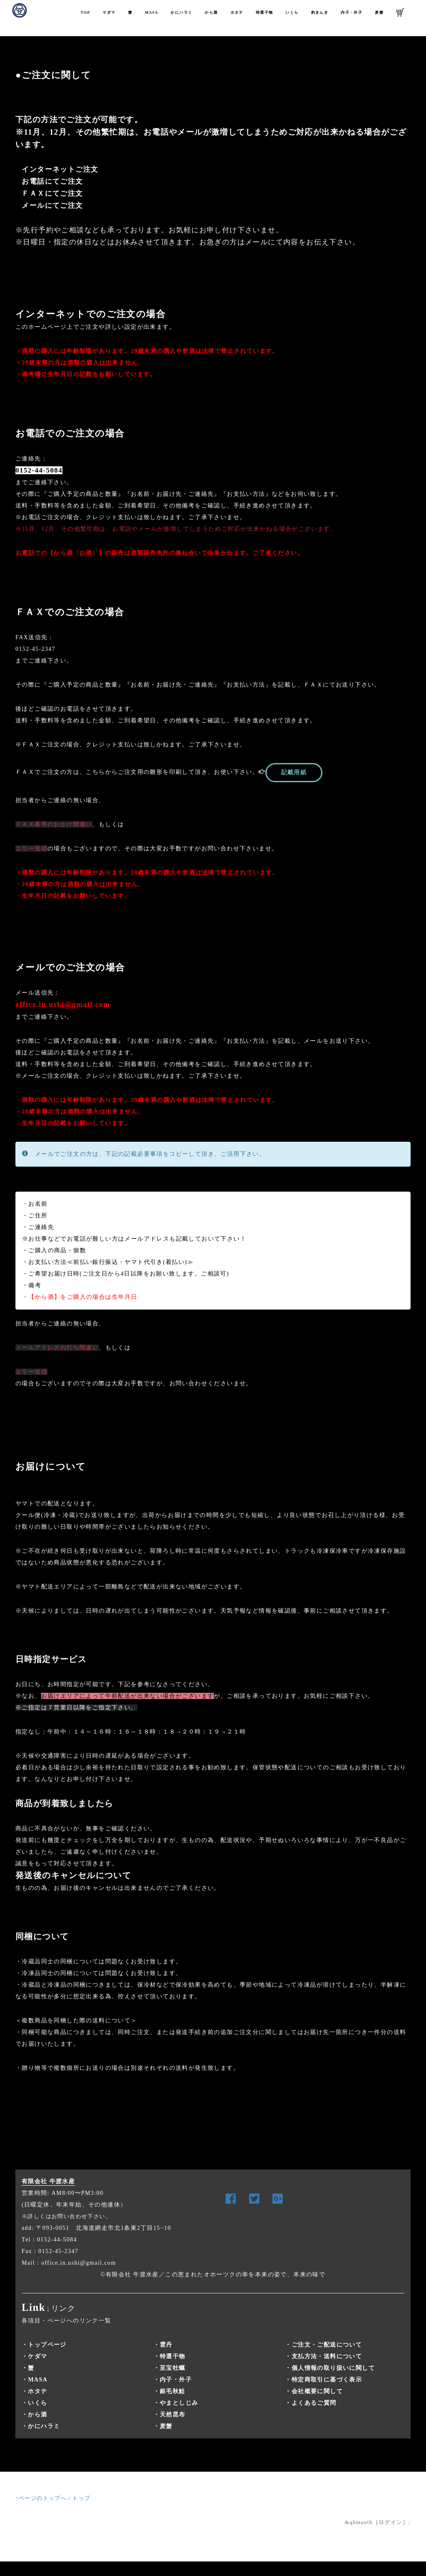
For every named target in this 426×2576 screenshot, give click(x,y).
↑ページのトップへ (41, 2498)
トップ (81, 2498)
